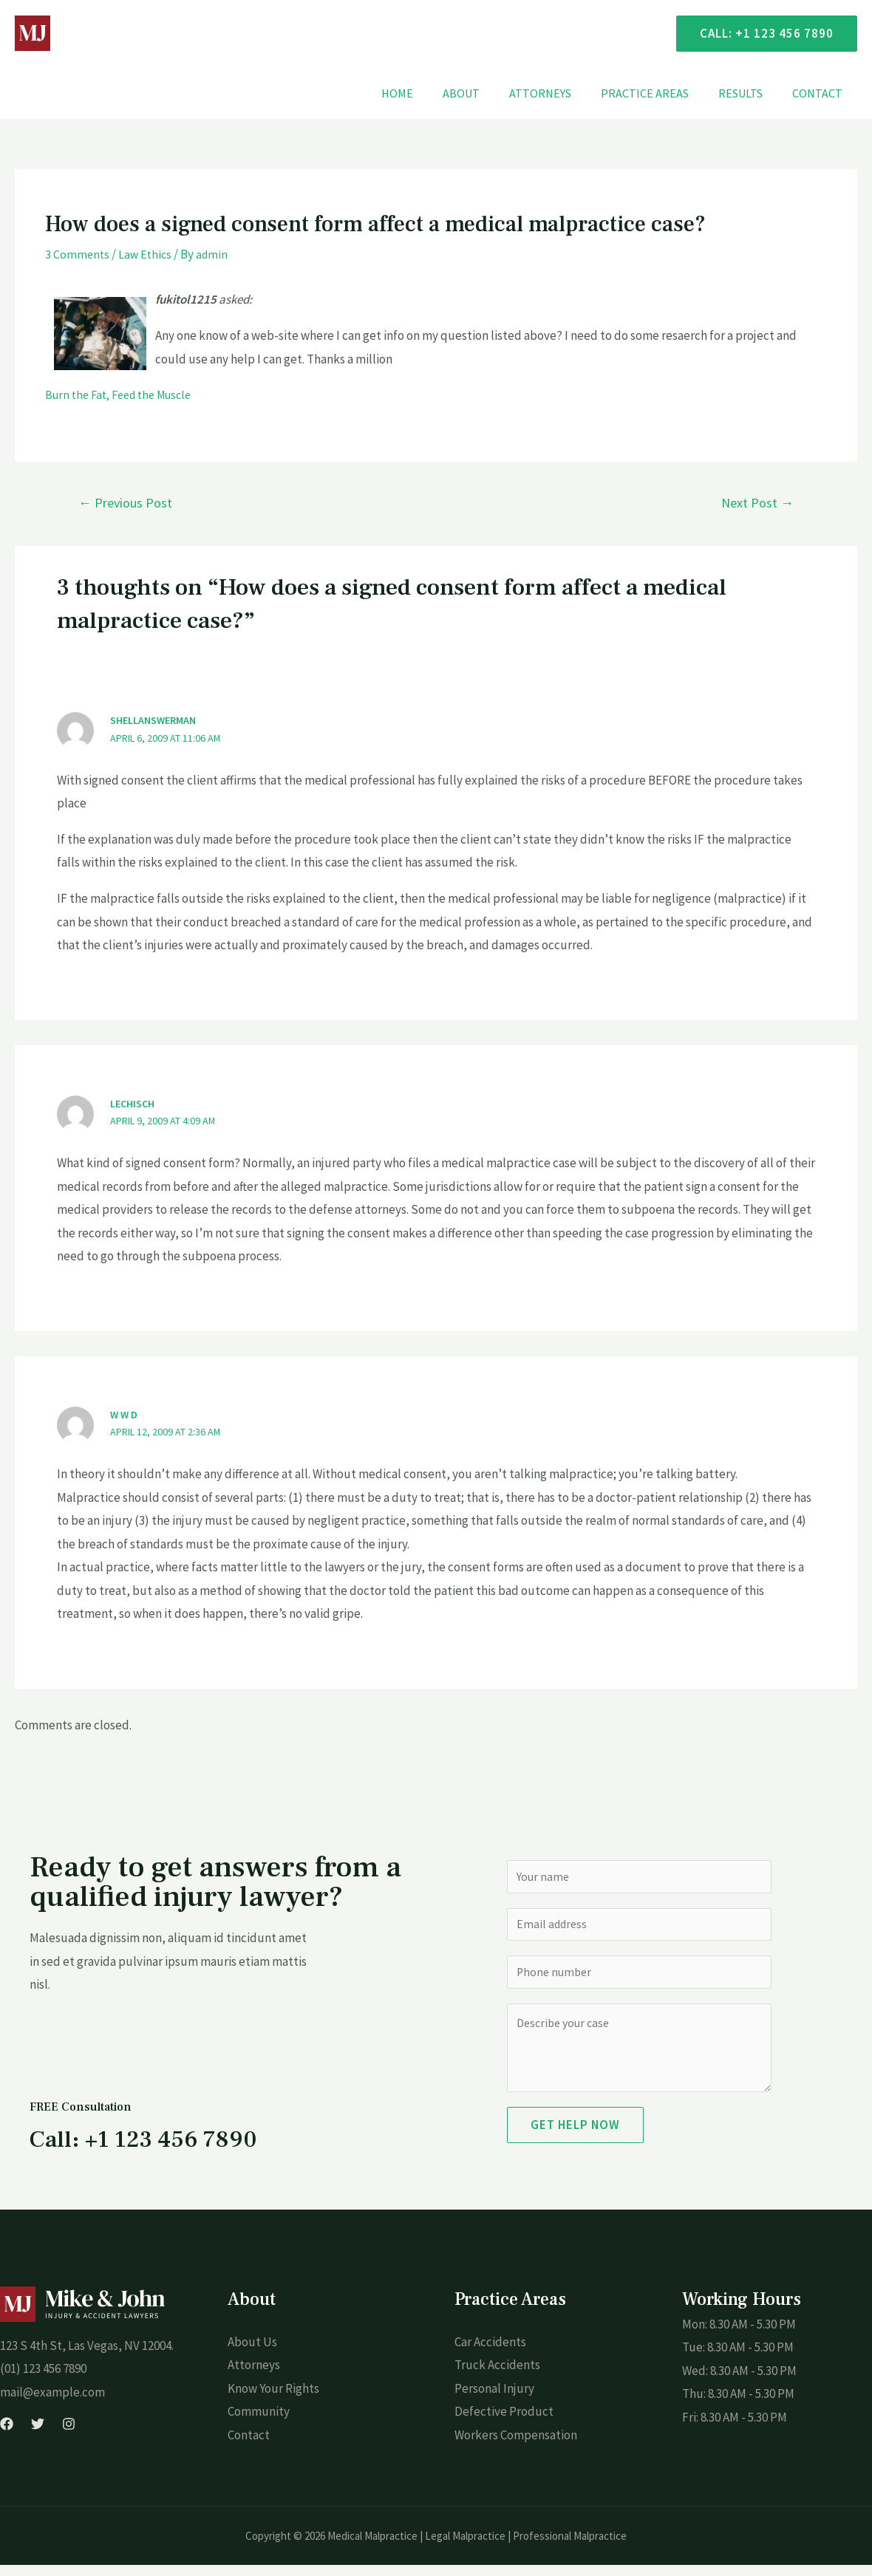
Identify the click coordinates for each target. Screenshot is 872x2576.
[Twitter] (37, 2435)
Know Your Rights (273, 2399)
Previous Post (125, 501)
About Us (252, 2353)
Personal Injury (494, 2399)
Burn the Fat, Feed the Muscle (125, 394)
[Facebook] (6, 2435)
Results (749, 93)
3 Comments (78, 254)
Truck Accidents (497, 2376)
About (487, 93)
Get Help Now (575, 2136)
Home (430, 93)
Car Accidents (490, 2353)
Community (259, 2422)
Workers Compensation (515, 2446)
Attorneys (561, 93)
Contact (820, 93)
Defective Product (503, 2422)
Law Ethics (147, 254)
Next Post (757, 501)
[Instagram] (68, 2435)
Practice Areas (660, 93)
